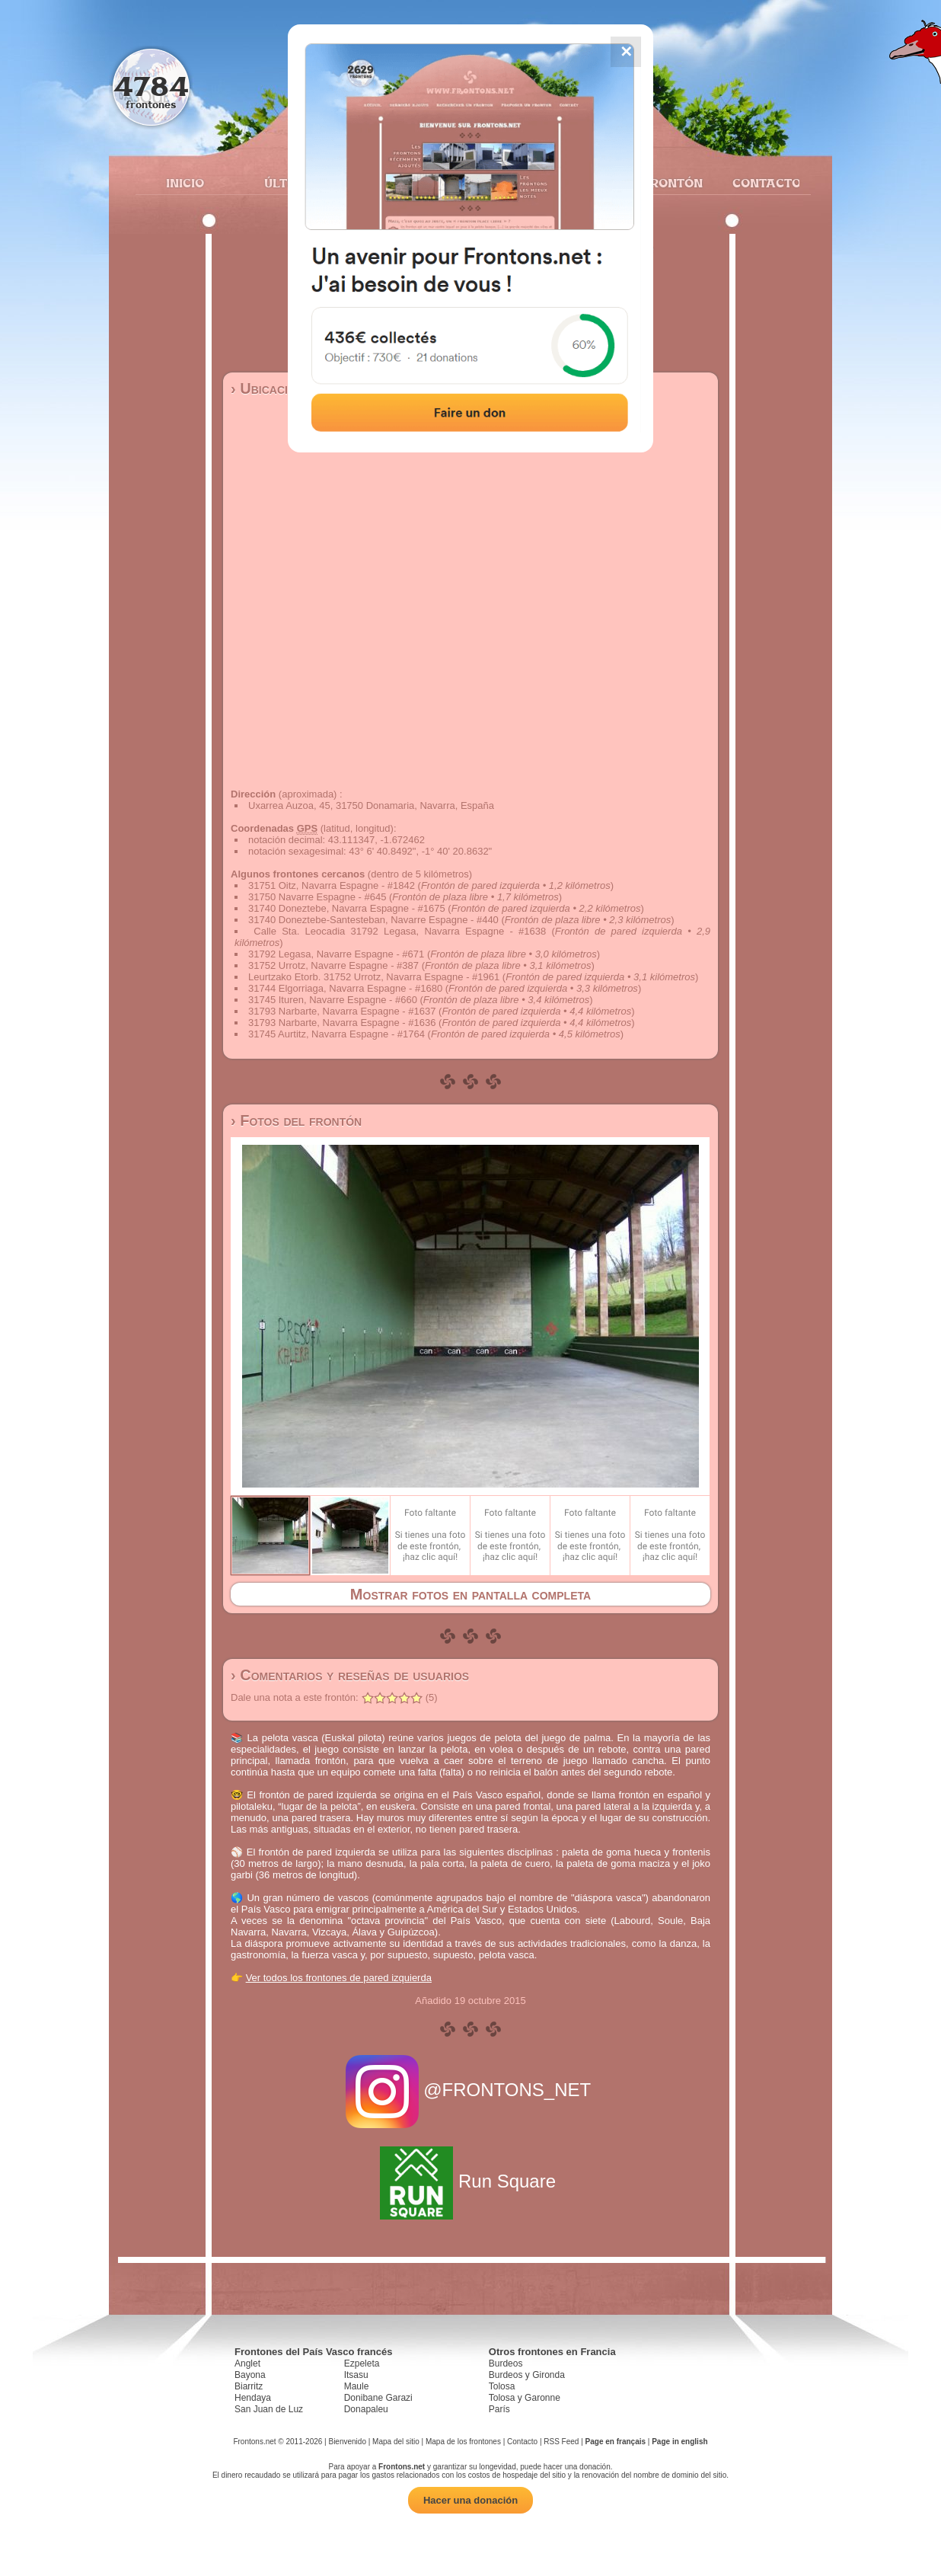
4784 (151, 85)
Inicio (185, 182)
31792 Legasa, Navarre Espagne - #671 (336, 954)
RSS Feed (561, 2441)
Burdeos (506, 2363)
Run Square (470, 2181)
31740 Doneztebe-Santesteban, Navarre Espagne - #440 (373, 919)
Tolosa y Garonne (524, 2397)
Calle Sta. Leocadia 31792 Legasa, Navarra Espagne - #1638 (400, 931)
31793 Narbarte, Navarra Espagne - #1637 (341, 1011)
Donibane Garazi (378, 2397)
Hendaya (252, 2397)
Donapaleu (366, 2409)
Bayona (250, 2375)
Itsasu (356, 2375)
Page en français (615, 2441)
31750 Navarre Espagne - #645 (317, 897)
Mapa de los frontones (463, 2441)
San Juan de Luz (268, 2409)
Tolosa (502, 2386)
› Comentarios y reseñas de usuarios (350, 1675)
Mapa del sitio (395, 2441)
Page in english (679, 2441)
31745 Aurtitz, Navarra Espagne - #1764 (336, 1034)
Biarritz (248, 2386)
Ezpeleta (362, 2363)
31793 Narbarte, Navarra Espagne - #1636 (341, 1022)
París (499, 2409)
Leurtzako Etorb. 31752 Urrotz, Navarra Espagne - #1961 (373, 977)
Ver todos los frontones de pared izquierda (339, 1977)
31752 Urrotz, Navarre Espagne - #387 (333, 965)
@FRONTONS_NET (471, 2089)
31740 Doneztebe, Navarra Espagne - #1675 (346, 908)
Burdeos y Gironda (527, 2375)
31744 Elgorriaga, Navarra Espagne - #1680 (345, 988)
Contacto (760, 182)
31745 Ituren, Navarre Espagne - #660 (332, 999)
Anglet (247, 2363)
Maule (356, 2386)
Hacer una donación (470, 2500)
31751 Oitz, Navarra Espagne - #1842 (331, 885)
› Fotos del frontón (296, 1120)
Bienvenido (346, 2441)
